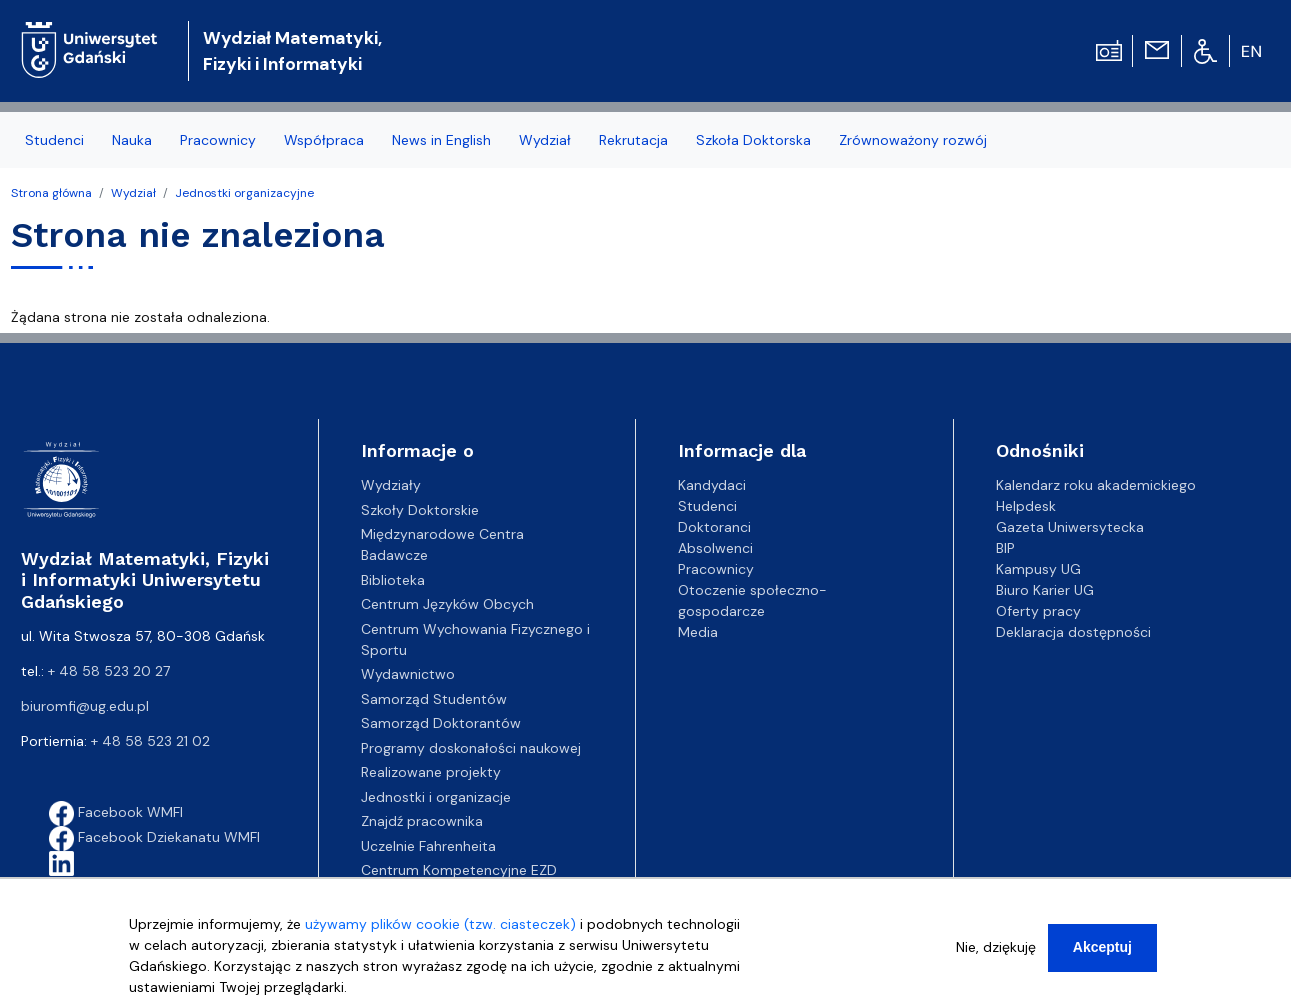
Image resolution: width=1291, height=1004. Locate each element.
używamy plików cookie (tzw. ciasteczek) (440, 935)
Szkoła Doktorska (753, 140)
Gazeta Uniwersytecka (1070, 527)
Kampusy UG (1038, 569)
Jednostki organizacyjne (244, 193)
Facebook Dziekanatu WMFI (154, 837)
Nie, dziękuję (996, 958)
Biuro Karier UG (1045, 590)
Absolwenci (715, 548)
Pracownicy (218, 140)
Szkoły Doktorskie (420, 510)
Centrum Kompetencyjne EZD (459, 870)
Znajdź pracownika (422, 821)
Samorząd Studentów (434, 699)
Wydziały (391, 485)
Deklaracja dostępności (1073, 632)
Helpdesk (1026, 506)
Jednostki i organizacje (436, 797)
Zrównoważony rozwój (913, 140)
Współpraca (324, 140)
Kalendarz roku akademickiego (1096, 485)
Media (698, 632)
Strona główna (51, 193)
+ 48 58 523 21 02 (150, 741)
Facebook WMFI (116, 812)
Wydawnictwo (408, 674)
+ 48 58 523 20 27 (109, 671)
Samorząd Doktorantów (441, 723)
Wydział (545, 140)
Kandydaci (712, 485)
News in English (441, 140)
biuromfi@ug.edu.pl (85, 706)
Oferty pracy (1038, 611)
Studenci (54, 140)
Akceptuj (1102, 958)
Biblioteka (393, 580)
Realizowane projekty (431, 772)
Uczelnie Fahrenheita (428, 846)
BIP (1005, 548)
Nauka (132, 140)
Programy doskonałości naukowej (471, 748)
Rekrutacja (633, 140)
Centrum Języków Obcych (447, 604)
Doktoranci (714, 527)
